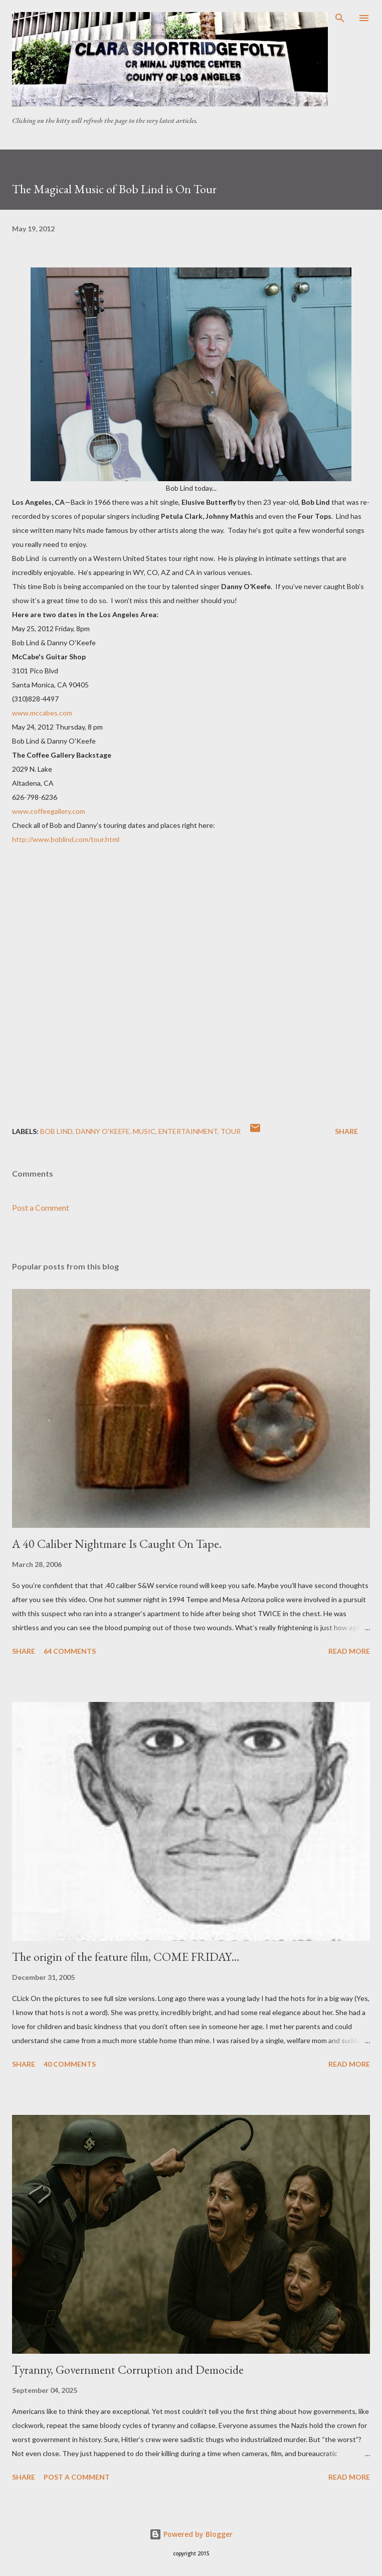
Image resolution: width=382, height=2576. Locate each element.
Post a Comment (40, 1207)
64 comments (70, 1651)
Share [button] (346, 1131)
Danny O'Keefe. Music (115, 1131)
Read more (349, 1651)
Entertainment (188, 1131)
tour (231, 1131)
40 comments (70, 2064)
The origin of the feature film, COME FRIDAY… (126, 1956)
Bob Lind (56, 1131)
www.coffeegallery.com (48, 811)
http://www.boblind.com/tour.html (65, 839)
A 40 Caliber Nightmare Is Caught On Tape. (117, 1543)
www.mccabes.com (42, 712)
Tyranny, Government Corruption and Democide (128, 2369)
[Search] (340, 18)
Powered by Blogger (191, 2534)
